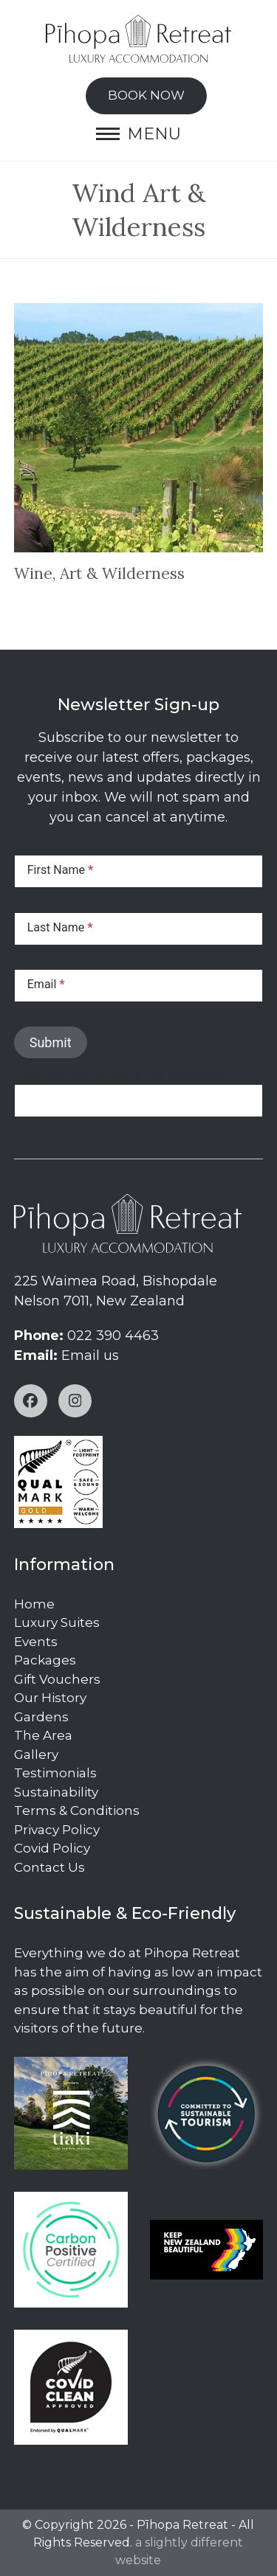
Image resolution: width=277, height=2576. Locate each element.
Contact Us (49, 1867)
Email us (90, 1355)
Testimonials (55, 1773)
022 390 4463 (113, 1335)
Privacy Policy (57, 1829)
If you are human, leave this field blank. (121, 1074)
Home (34, 1604)
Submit (51, 1042)
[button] (138, 134)
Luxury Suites (57, 1622)
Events (36, 1641)
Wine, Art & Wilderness (99, 573)
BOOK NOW (146, 95)
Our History (50, 1697)
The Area (43, 1735)
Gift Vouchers (57, 1679)
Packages (45, 1660)
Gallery (36, 1754)
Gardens (41, 1716)
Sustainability (56, 1792)
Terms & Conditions (77, 1810)
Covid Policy (52, 1848)
